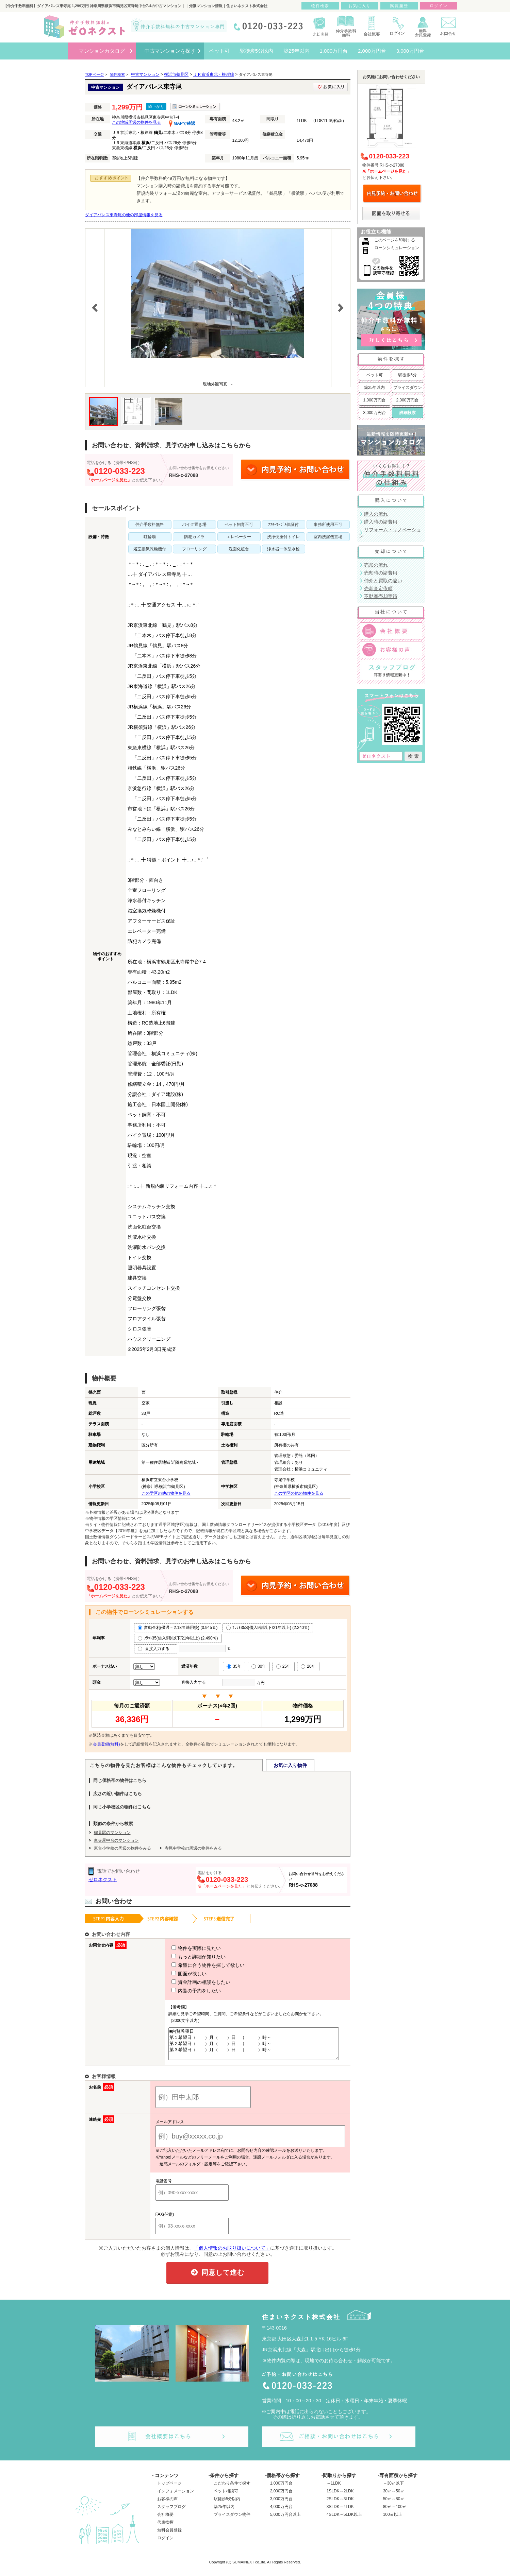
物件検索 (320, 5)
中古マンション (145, 74)
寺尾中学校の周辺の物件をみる (193, 1848)
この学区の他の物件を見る (166, 1493)
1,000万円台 (374, 400)
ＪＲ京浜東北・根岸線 (213, 74)
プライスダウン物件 (232, 2520)
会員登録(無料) (106, 1744)
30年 (258, 1666)
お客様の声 (167, 2505)
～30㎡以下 (393, 2489)
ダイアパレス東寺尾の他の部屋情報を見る (124, 214)
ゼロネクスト (102, 1879)
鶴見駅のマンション (112, 1832)
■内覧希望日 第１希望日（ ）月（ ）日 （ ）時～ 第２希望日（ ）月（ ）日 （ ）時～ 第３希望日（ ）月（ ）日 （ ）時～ (251, 2046)
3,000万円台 (374, 412)
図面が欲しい (176, 1973)
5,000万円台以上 (285, 2520)
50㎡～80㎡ (394, 2505)
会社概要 (165, 2520)
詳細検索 (407, 412)
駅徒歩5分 (407, 375)
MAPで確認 (182, 123)
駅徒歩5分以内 (227, 2505)
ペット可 (374, 375)
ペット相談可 (226, 2497)
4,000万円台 (281, 2512)
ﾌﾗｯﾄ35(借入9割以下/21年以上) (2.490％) (178, 1638)
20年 (308, 1666)
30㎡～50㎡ (394, 2497)
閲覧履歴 (399, 5)
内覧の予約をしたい (184, 1990)
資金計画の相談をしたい (188, 1982)
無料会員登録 (169, 2536)
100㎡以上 (392, 2520)
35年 (234, 1666)
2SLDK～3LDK (340, 2505)
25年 (283, 1666)
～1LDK (334, 2489)
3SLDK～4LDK (340, 2512)
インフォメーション (175, 2497)
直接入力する (156, 1648)
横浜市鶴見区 (176, 74)
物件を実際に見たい (184, 1948)
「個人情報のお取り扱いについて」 (232, 2254)
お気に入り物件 (290, 1765)
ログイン (165, 2544)
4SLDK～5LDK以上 (344, 2520)
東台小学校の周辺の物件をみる (122, 1848)
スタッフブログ (171, 2512)
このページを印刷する (394, 240)
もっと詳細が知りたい (186, 1956)
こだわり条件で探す (232, 2489)
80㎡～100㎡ (395, 2512)
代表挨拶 (165, 2528)
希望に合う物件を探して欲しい (195, 1965)
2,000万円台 (407, 400)
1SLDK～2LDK (340, 2497)
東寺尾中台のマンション (116, 1840)
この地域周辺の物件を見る (136, 122)
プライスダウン (407, 387)
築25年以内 (374, 387)
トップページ (169, 2489)
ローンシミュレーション (396, 247)
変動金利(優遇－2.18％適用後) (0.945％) (178, 1627)
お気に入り (359, 5)
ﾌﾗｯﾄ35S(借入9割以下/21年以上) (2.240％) (267, 1627)
